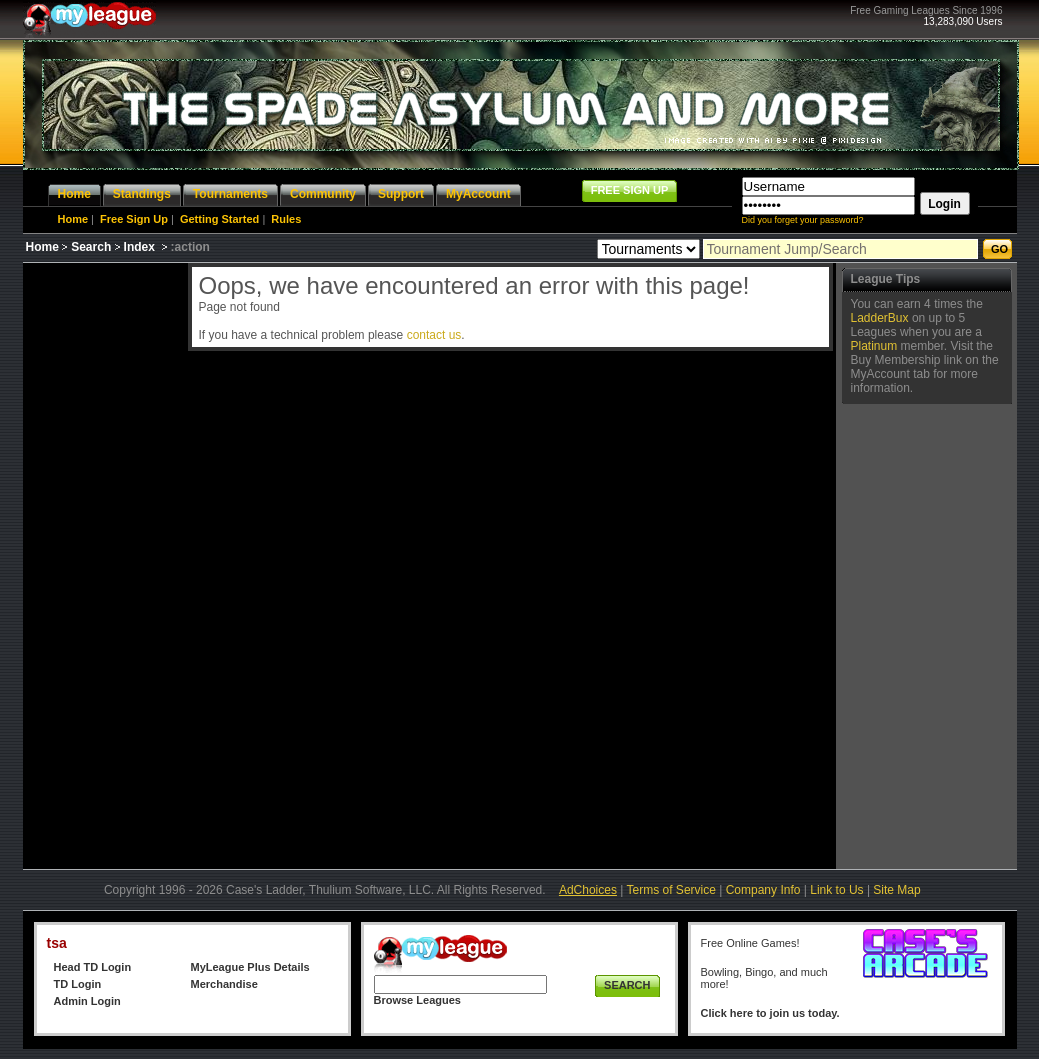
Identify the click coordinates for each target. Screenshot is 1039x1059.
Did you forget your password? (803, 220)
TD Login (78, 984)
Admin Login (87, 1001)
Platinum (874, 346)
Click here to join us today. (770, 1013)
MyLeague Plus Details (250, 967)
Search (91, 247)
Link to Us (836, 890)
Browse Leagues (417, 1000)
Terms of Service (671, 890)
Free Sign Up (134, 219)
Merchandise (224, 984)
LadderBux (880, 318)
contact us (434, 335)
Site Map (896, 890)
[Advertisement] (103, 563)
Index (139, 247)
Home (73, 219)
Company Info (763, 890)
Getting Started (219, 219)
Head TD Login (93, 967)
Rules (286, 219)
